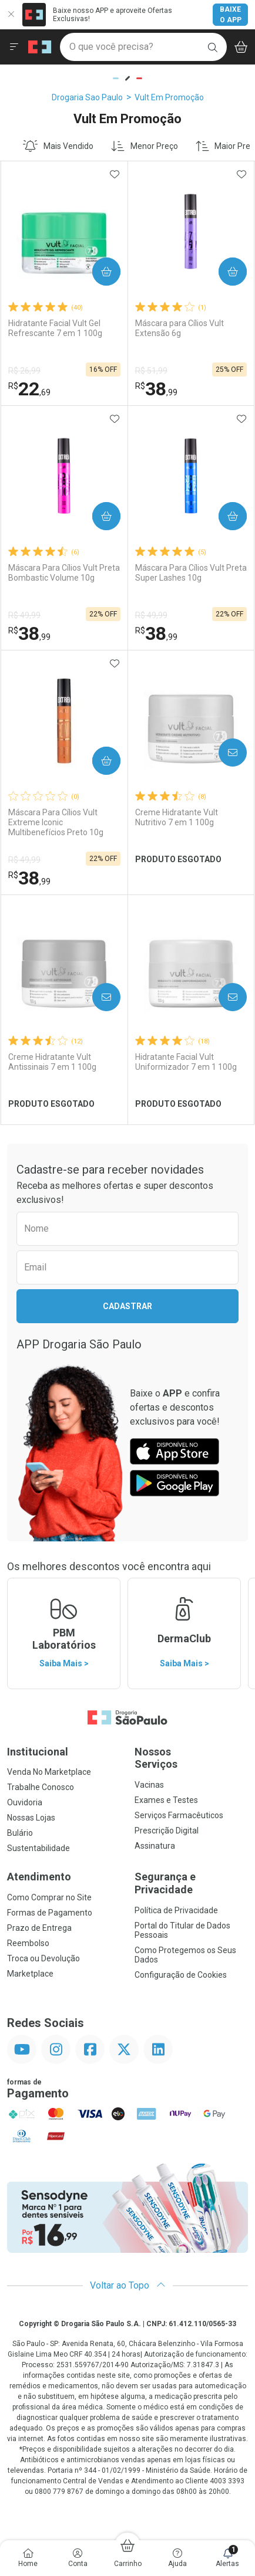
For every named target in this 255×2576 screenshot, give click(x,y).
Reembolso (28, 1943)
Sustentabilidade (38, 1848)
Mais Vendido (58, 146)
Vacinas (149, 1784)
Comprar (102, 272)
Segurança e (191, 1883)
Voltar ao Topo (128, 2285)
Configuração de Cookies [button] (181, 1975)
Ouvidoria (24, 1802)
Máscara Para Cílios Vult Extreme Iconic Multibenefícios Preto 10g (55, 822)
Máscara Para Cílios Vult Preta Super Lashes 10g (191, 572)
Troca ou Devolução (43, 1958)
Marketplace (30, 1973)
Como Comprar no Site (49, 1897)
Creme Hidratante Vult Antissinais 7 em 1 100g (52, 1062)
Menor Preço (144, 146)
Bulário (20, 1833)
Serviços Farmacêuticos (179, 1815)
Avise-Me (228, 753)
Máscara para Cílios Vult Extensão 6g (179, 328)
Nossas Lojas (31, 1817)
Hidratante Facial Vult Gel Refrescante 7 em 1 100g (55, 328)
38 (156, 388)
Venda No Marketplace (49, 1772)
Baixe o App (230, 14)
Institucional (37, 1751)
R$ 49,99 (24, 615)
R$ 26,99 (24, 370)
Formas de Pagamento (49, 1912)
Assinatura (155, 1845)
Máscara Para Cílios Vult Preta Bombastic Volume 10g (64, 572)
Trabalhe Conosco (40, 1787)
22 (29, 388)
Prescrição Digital (167, 1830)
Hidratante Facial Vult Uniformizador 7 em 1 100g (186, 1062)
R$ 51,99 (151, 370)
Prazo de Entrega (39, 1928)
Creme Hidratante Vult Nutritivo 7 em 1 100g (176, 817)
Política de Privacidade (176, 1910)
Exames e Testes (166, 1800)
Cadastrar (127, 1306)
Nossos (191, 1758)
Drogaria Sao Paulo (87, 97)
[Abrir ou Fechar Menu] (14, 47)
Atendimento (39, 1876)
